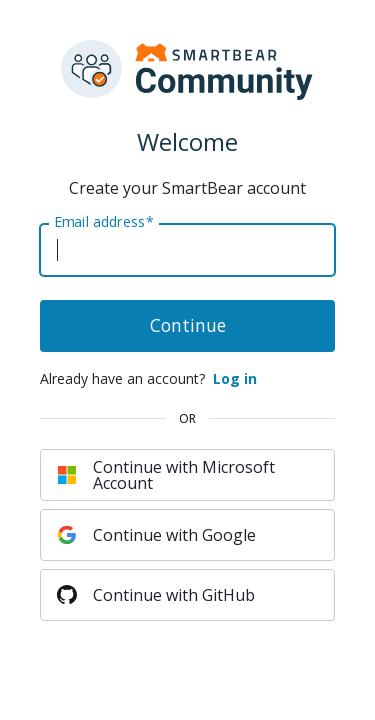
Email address (103, 222)
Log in (235, 378)
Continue (188, 325)
